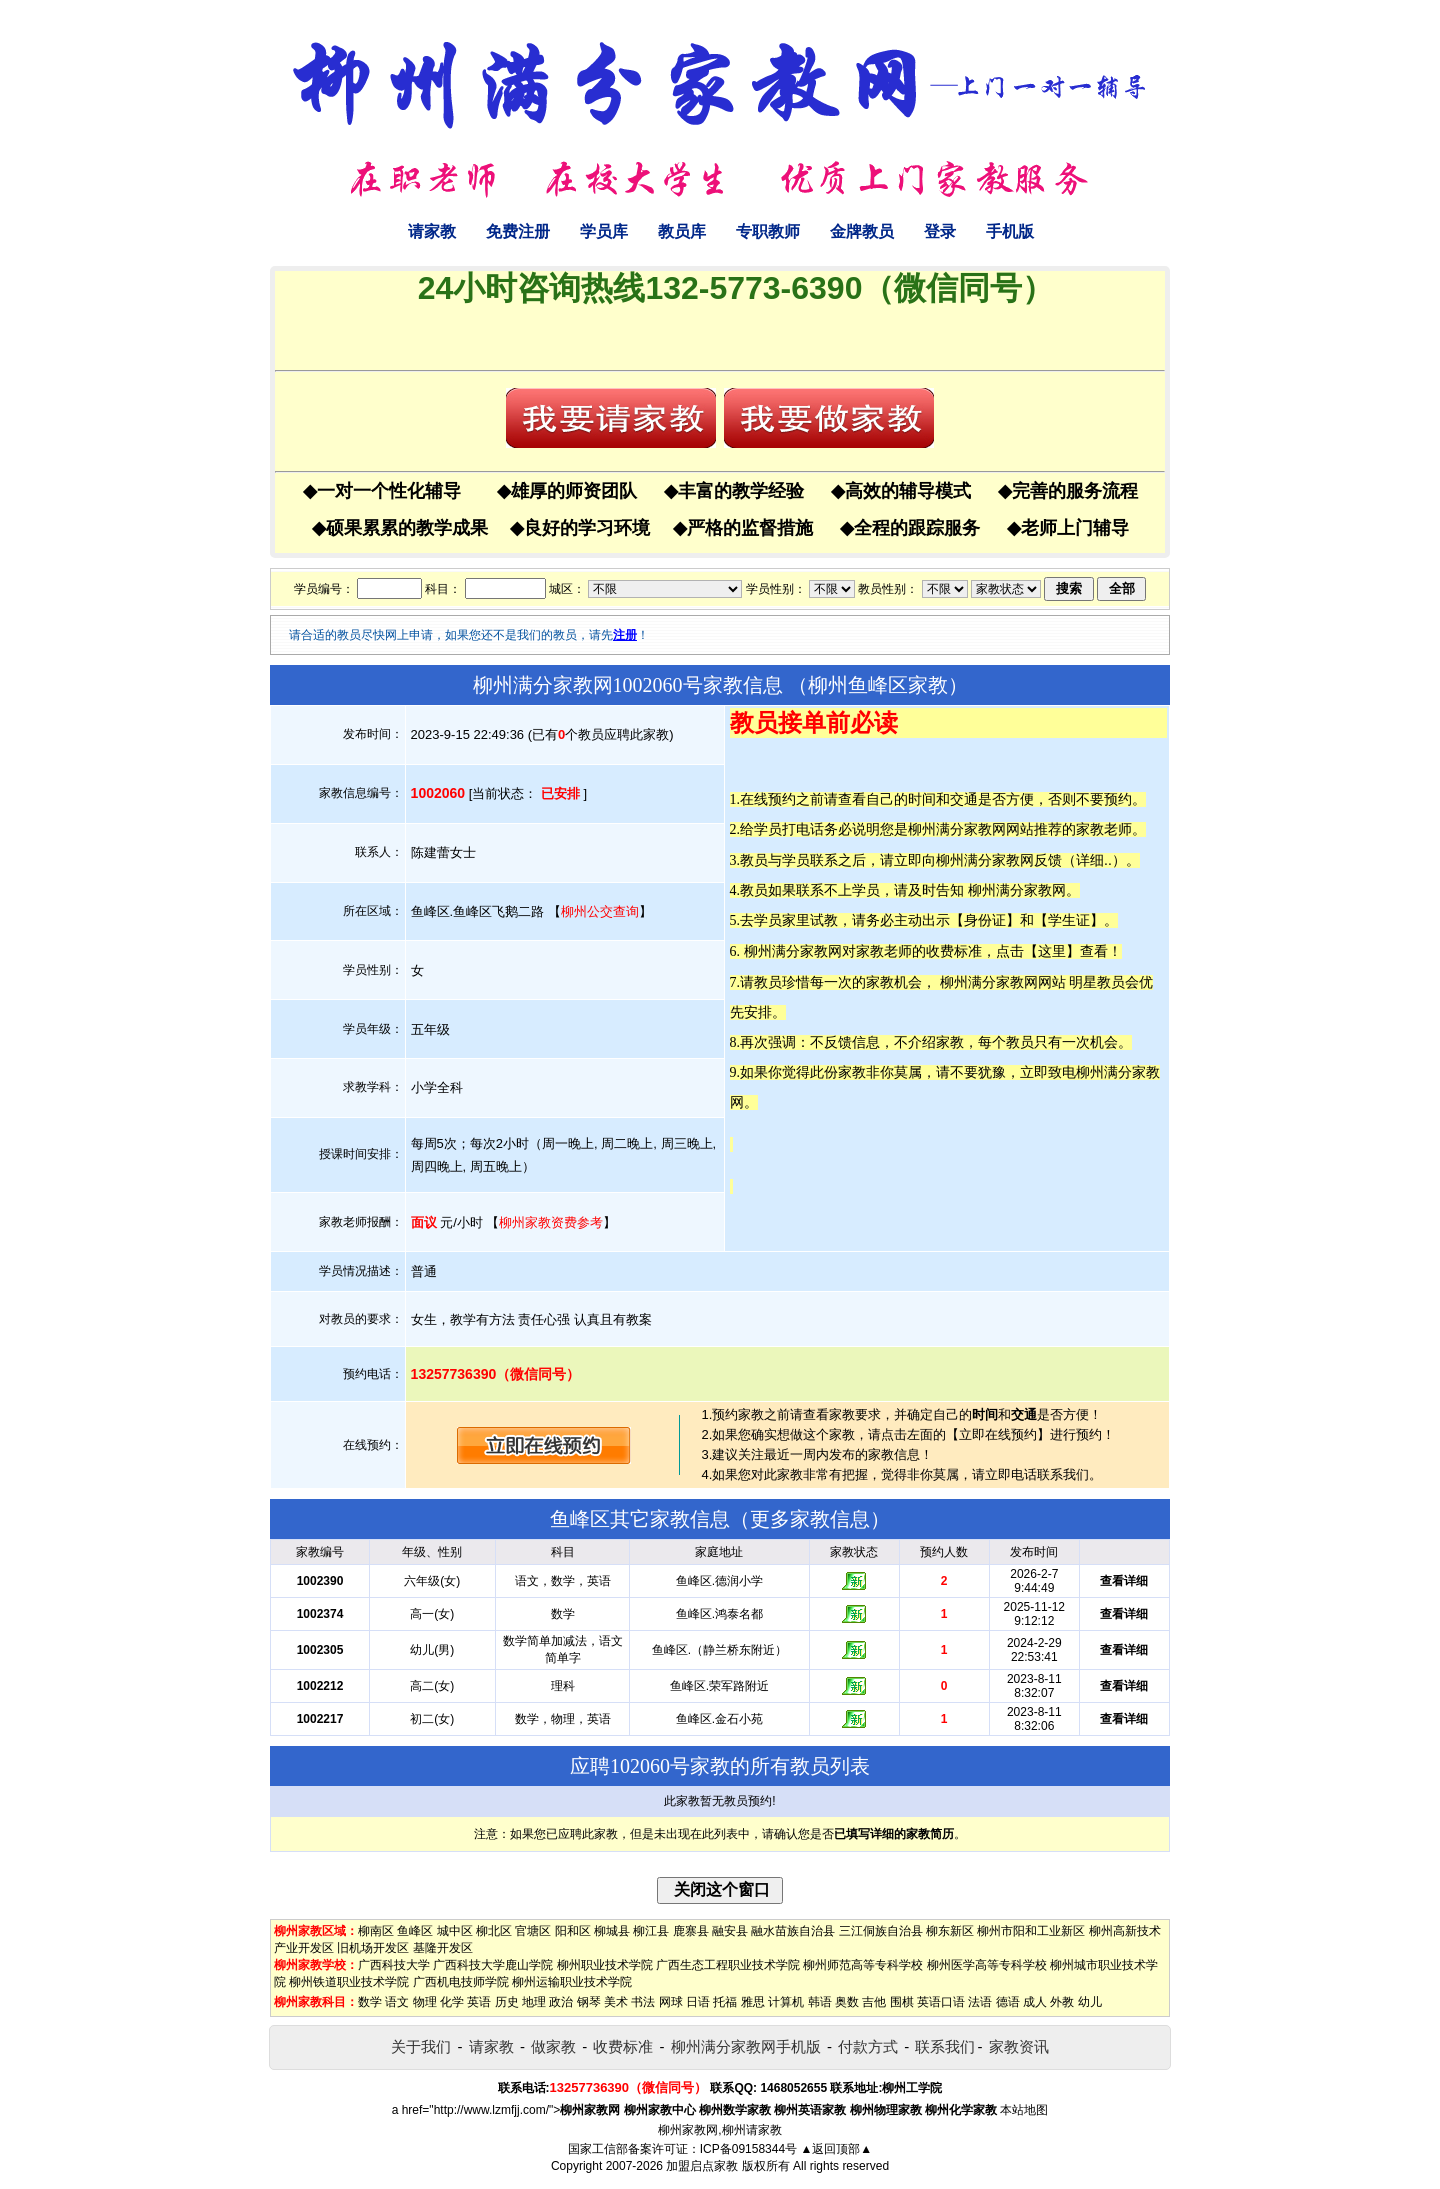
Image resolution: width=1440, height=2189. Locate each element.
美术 (616, 2002)
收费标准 (623, 2046)
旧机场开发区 (373, 1948)
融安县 (730, 1931)
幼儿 (1090, 2002)
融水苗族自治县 (793, 1931)
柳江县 (651, 1931)
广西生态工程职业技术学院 (728, 1965)
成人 (1035, 2002)
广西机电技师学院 (461, 1982)
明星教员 (1097, 982)
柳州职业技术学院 (605, 1965)
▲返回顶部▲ (836, 2149)
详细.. (1094, 860)
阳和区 (573, 1931)
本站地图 (1024, 2110)
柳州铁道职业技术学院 (349, 1982)
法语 (980, 2002)
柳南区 (376, 1931)
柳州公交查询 (600, 911)
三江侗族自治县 (881, 1931)
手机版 (1010, 231)
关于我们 (421, 2046)
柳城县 (612, 1931)
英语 (479, 2002)
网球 (671, 2002)
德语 (1008, 2002)
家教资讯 (1019, 2046)
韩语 (820, 2002)
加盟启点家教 (702, 2166)
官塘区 (533, 1931)
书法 (643, 2002)
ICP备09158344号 (748, 2149)
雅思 (753, 2002)
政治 (561, 2002)
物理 (425, 2002)
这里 (1052, 951)
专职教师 (768, 231)
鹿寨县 (691, 1931)
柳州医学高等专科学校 (987, 1965)
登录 (940, 231)
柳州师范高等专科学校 (863, 1965)
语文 (397, 2002)
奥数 (847, 2002)
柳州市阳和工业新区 (1031, 1931)
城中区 (455, 1931)
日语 (698, 2002)
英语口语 (941, 2002)
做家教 (553, 2046)
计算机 (786, 2002)
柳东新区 (950, 1931)
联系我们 (945, 2046)
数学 (370, 2002)
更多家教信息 (810, 1519)
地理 (534, 2002)
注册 (625, 635)
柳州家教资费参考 (551, 1222)
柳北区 (494, 1931)
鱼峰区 (415, 1931)
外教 (1062, 2002)
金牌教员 (862, 231)
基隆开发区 (443, 1948)
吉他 (874, 2002)
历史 (507, 2002)
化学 (452, 2002)
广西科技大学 (394, 1965)
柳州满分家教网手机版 (746, 2046)
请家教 (432, 231)
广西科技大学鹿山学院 (493, 1965)
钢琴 (589, 2002)
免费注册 (518, 231)
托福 (725, 2002)
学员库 (604, 231)
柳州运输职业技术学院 (572, 1982)
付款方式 (868, 2046)
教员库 (682, 231)
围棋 (902, 2002)
